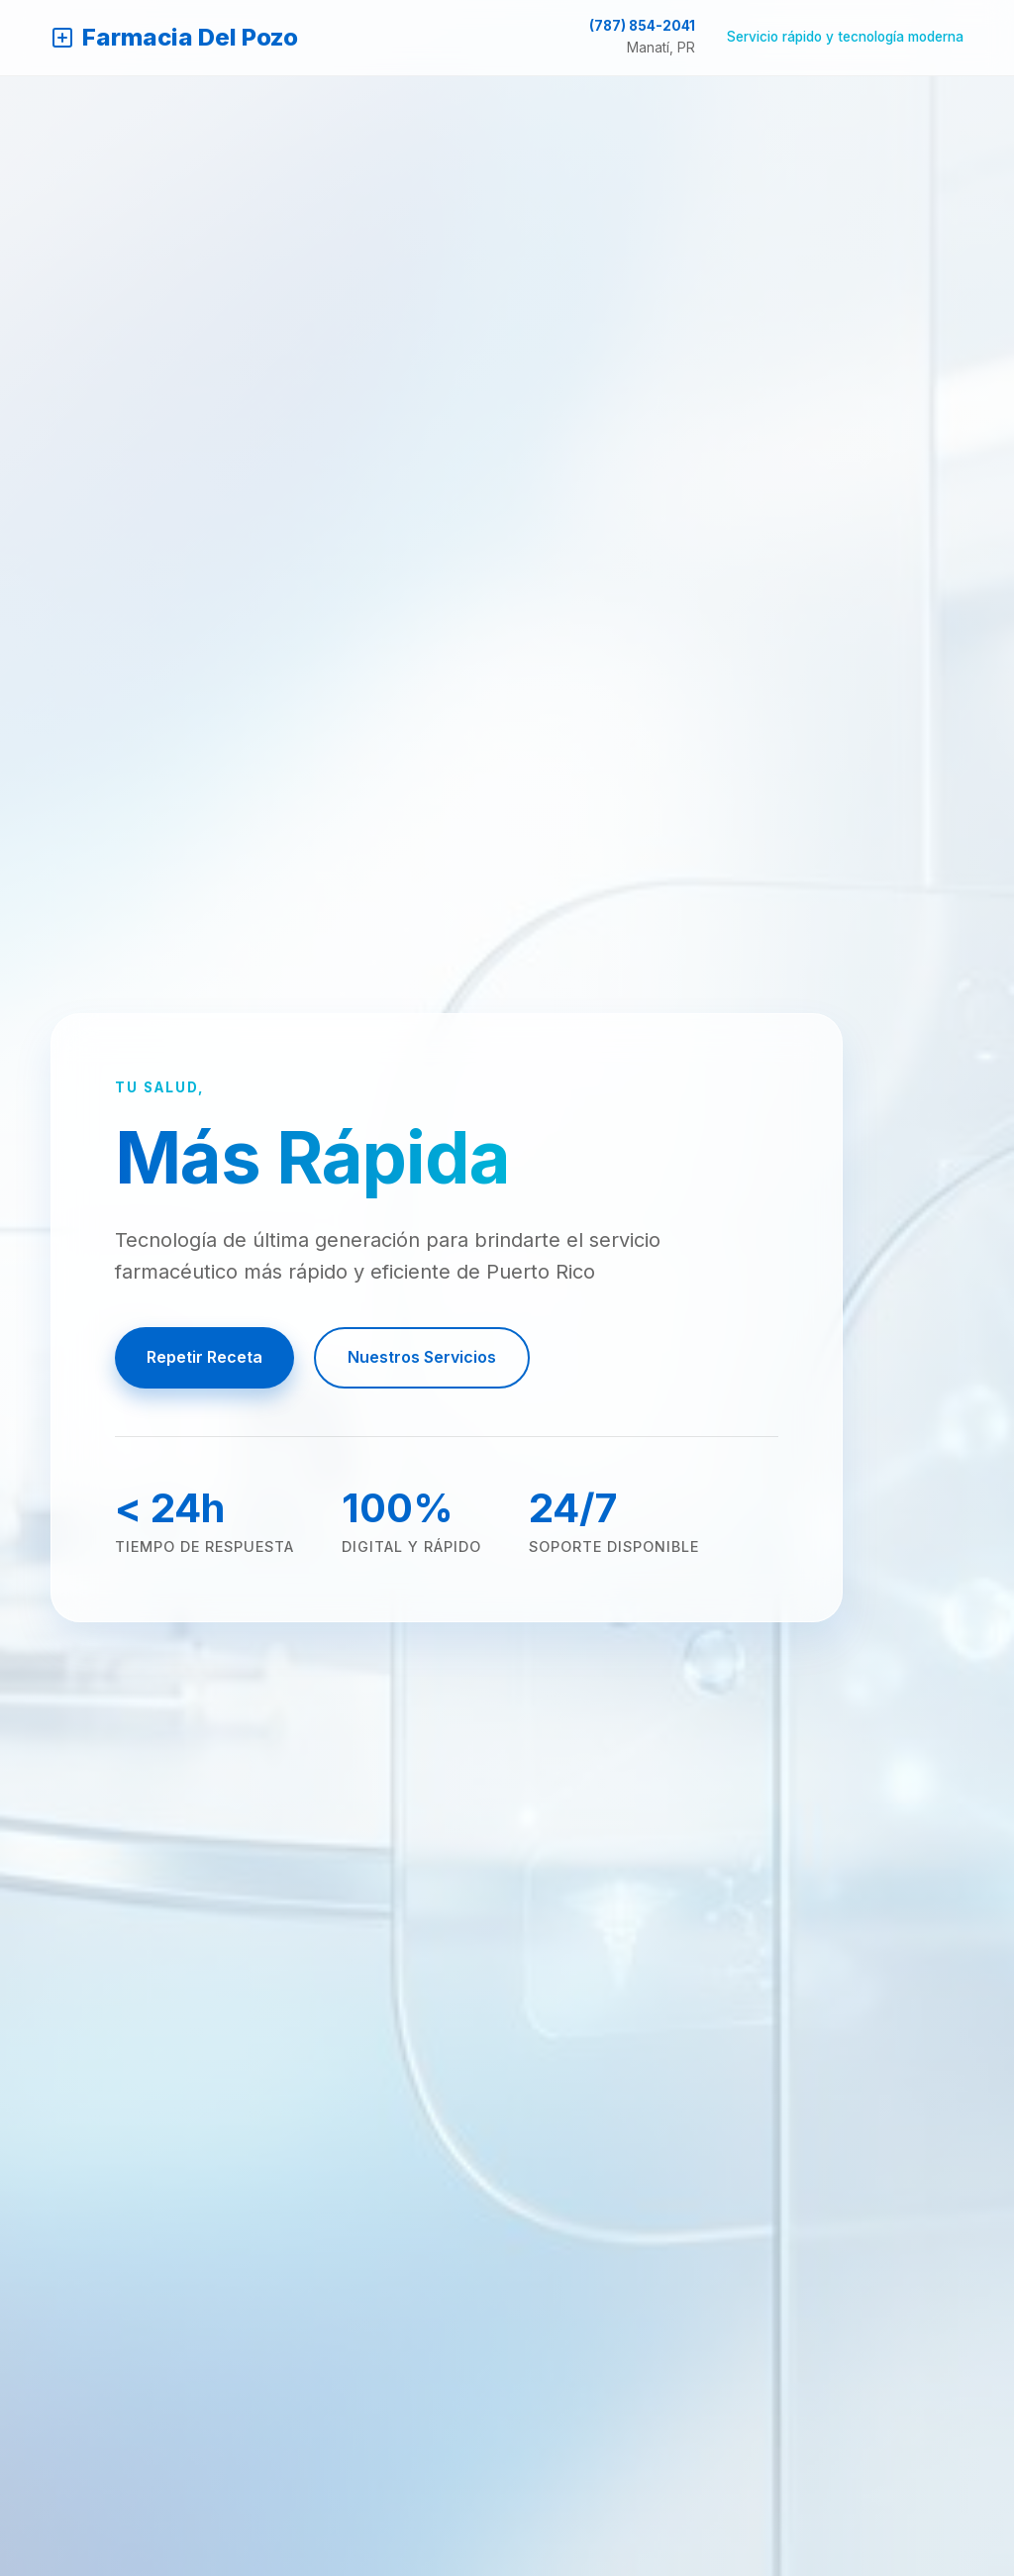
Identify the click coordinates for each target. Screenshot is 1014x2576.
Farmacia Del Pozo (174, 37)
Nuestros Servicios (422, 1357)
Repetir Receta (204, 1357)
